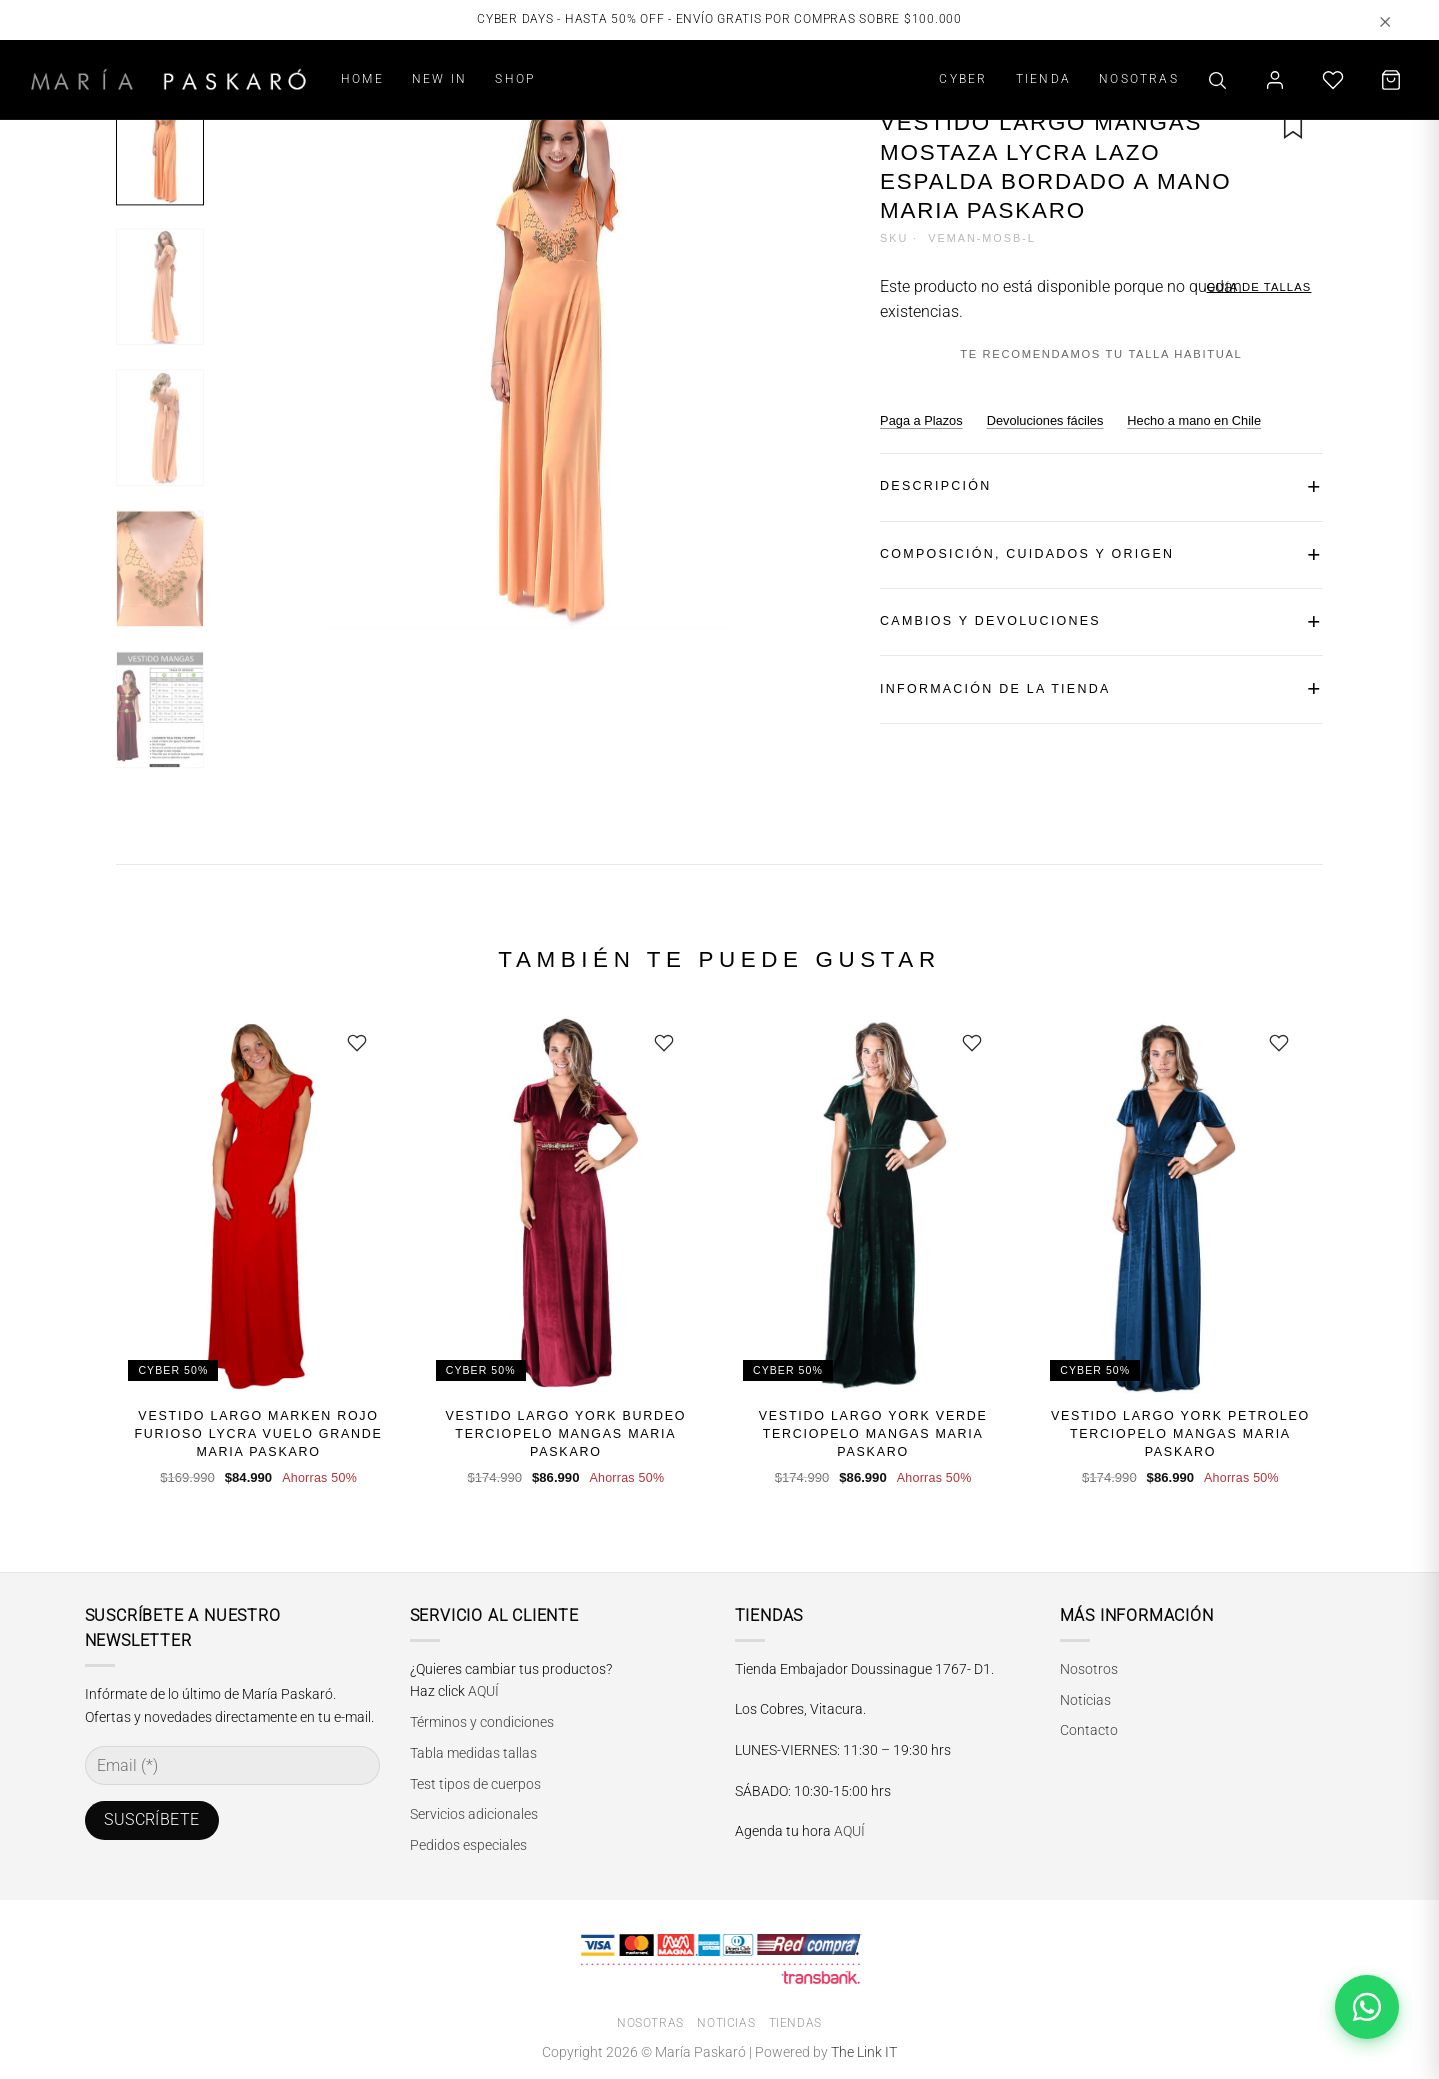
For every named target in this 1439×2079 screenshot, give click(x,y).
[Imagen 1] (160, 146)
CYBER (963, 78)
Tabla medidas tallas (473, 1753)
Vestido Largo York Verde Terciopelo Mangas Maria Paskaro (873, 1434)
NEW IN (439, 78)
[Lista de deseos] (1333, 80)
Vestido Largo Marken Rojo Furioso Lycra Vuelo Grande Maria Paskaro (258, 1434)
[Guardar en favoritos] (1293, 127)
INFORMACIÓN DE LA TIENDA (995, 689)
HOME (362, 78)
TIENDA (1043, 78)
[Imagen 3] (160, 427)
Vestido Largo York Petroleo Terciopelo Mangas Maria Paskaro (1180, 1434)
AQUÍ (483, 1691)
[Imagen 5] (160, 709)
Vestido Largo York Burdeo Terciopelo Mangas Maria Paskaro (565, 1434)
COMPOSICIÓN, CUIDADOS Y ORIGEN (1027, 554)
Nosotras (650, 2023)
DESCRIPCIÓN (935, 486)
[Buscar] (1217, 80)
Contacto (1089, 1730)
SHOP (515, 78)
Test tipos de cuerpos (475, 1784)
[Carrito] (1391, 80)
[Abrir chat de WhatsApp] (1367, 2007)
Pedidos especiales (468, 1845)
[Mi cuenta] (1275, 80)
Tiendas (795, 2023)
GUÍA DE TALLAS (1259, 287)
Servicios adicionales (474, 1814)
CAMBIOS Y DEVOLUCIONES (990, 621)
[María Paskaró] (168, 79)
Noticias (1085, 1700)
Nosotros (1089, 1669)
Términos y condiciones (482, 1722)
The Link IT (864, 2052)
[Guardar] (357, 1043)
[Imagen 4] (160, 568)
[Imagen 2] (160, 286)
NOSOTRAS (1139, 78)
